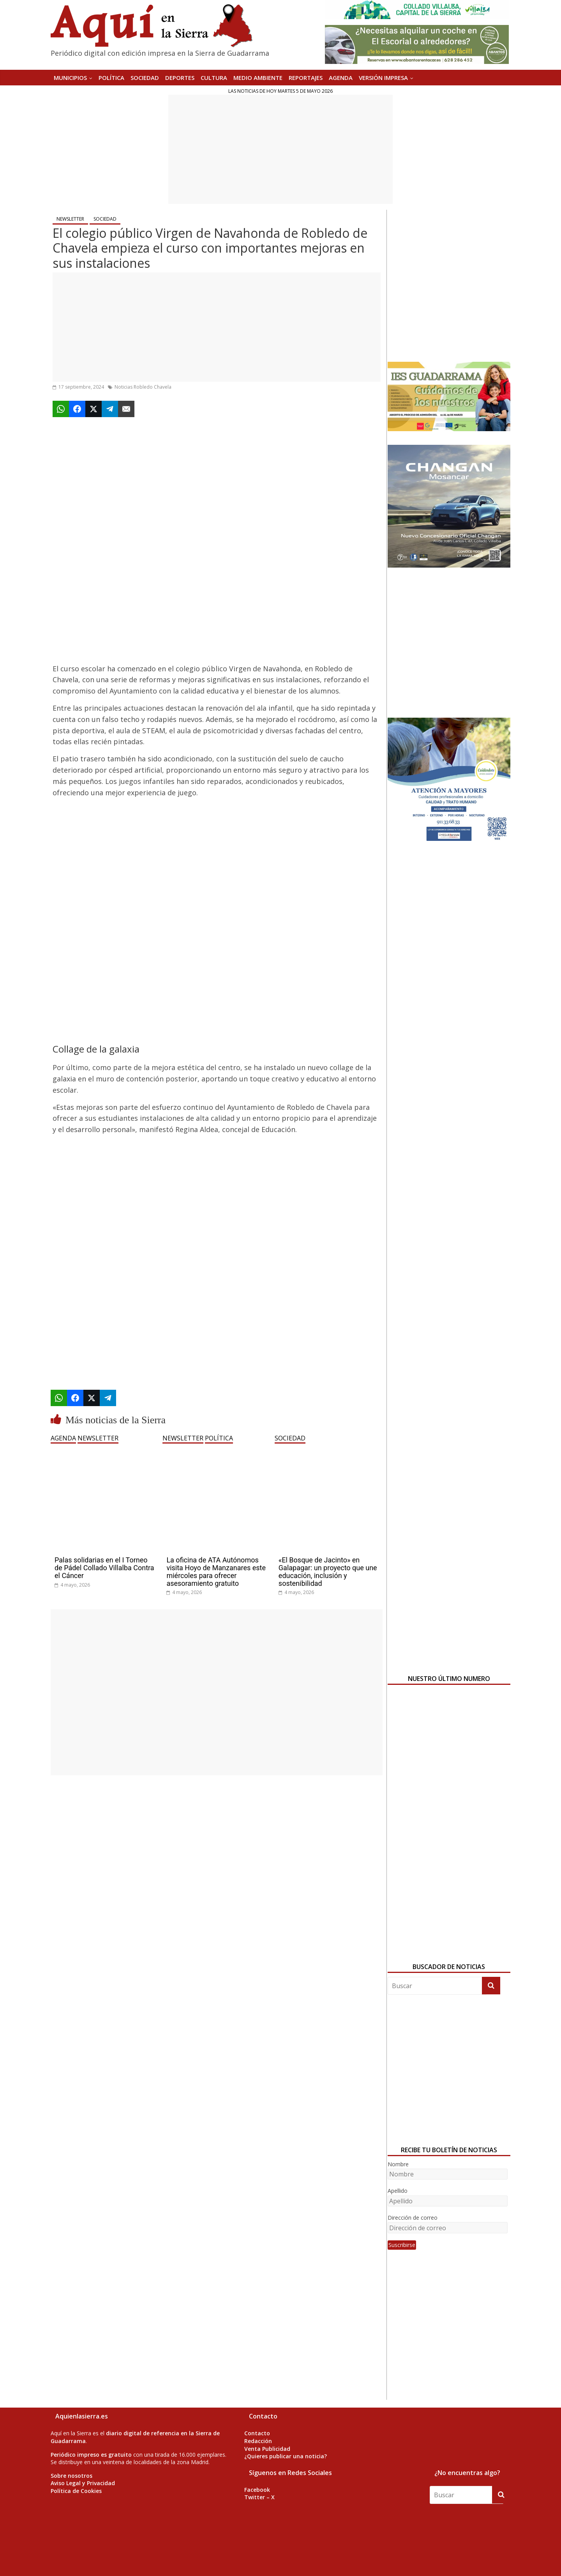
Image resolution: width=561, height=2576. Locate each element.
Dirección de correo (413, 2217)
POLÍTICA (111, 77)
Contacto (257, 2433)
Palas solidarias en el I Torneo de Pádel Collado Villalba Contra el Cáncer (104, 1568)
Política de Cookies (76, 2491)
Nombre (398, 2164)
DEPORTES (179, 77)
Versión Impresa (383, 77)
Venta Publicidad (267, 2448)
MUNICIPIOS (70, 77)
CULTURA (214, 77)
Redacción (258, 2441)
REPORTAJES (306, 77)
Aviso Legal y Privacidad (83, 2483)
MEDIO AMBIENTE (257, 77)
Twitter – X (259, 2497)
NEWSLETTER (70, 219)
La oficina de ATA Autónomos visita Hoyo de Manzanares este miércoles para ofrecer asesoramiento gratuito (216, 1571)
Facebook (257, 2489)
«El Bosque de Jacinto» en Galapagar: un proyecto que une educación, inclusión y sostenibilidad (328, 1571)
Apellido (398, 2190)
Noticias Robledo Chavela (143, 387)
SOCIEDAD (145, 77)
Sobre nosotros (71, 2475)
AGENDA (341, 77)
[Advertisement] (280, 149)
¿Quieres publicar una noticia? (285, 2456)
